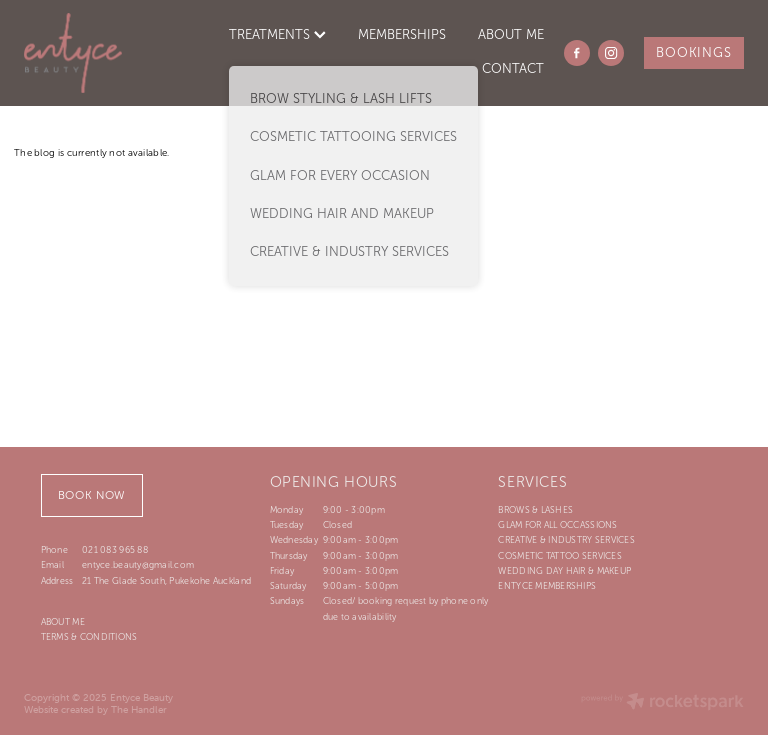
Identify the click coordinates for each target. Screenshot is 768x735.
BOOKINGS (693, 53)
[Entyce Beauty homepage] (96, 53)
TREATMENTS (277, 35)
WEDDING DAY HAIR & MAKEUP (564, 571)
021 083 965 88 (115, 550)
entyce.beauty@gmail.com (138, 565)
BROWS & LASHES (535, 510)
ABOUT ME (511, 35)
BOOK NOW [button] (92, 495)
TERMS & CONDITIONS (89, 637)
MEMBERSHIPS (402, 35)
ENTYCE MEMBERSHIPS (547, 586)
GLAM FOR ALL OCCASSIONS (557, 525)
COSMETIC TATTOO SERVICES (559, 556)
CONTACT (513, 69)
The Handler (139, 709)
